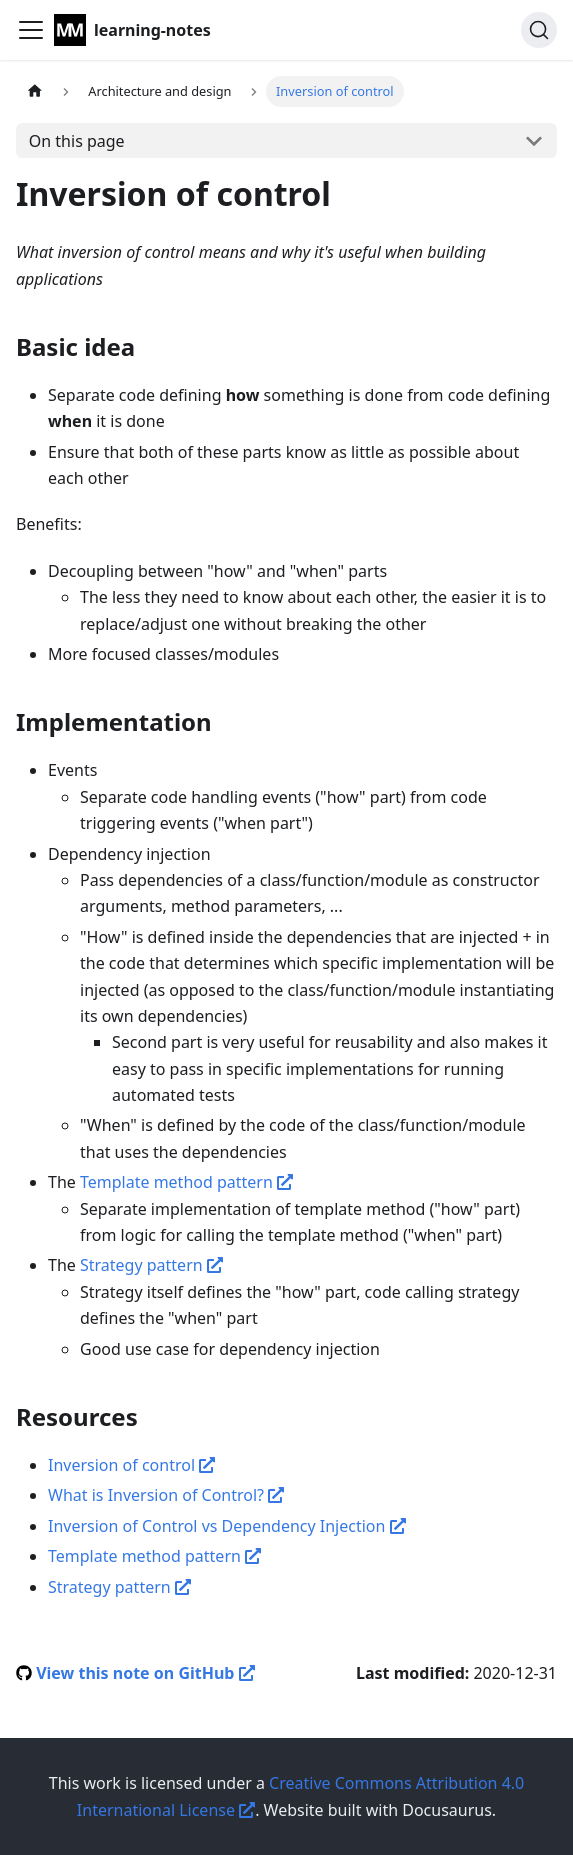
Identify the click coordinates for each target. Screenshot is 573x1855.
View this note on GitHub (145, 1673)
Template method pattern (186, 1182)
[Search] (539, 30)
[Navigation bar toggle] (31, 30)
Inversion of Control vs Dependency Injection (227, 1526)
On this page (77, 141)
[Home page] (35, 91)
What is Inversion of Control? (166, 1495)
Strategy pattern (151, 1265)
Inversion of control (131, 1465)
